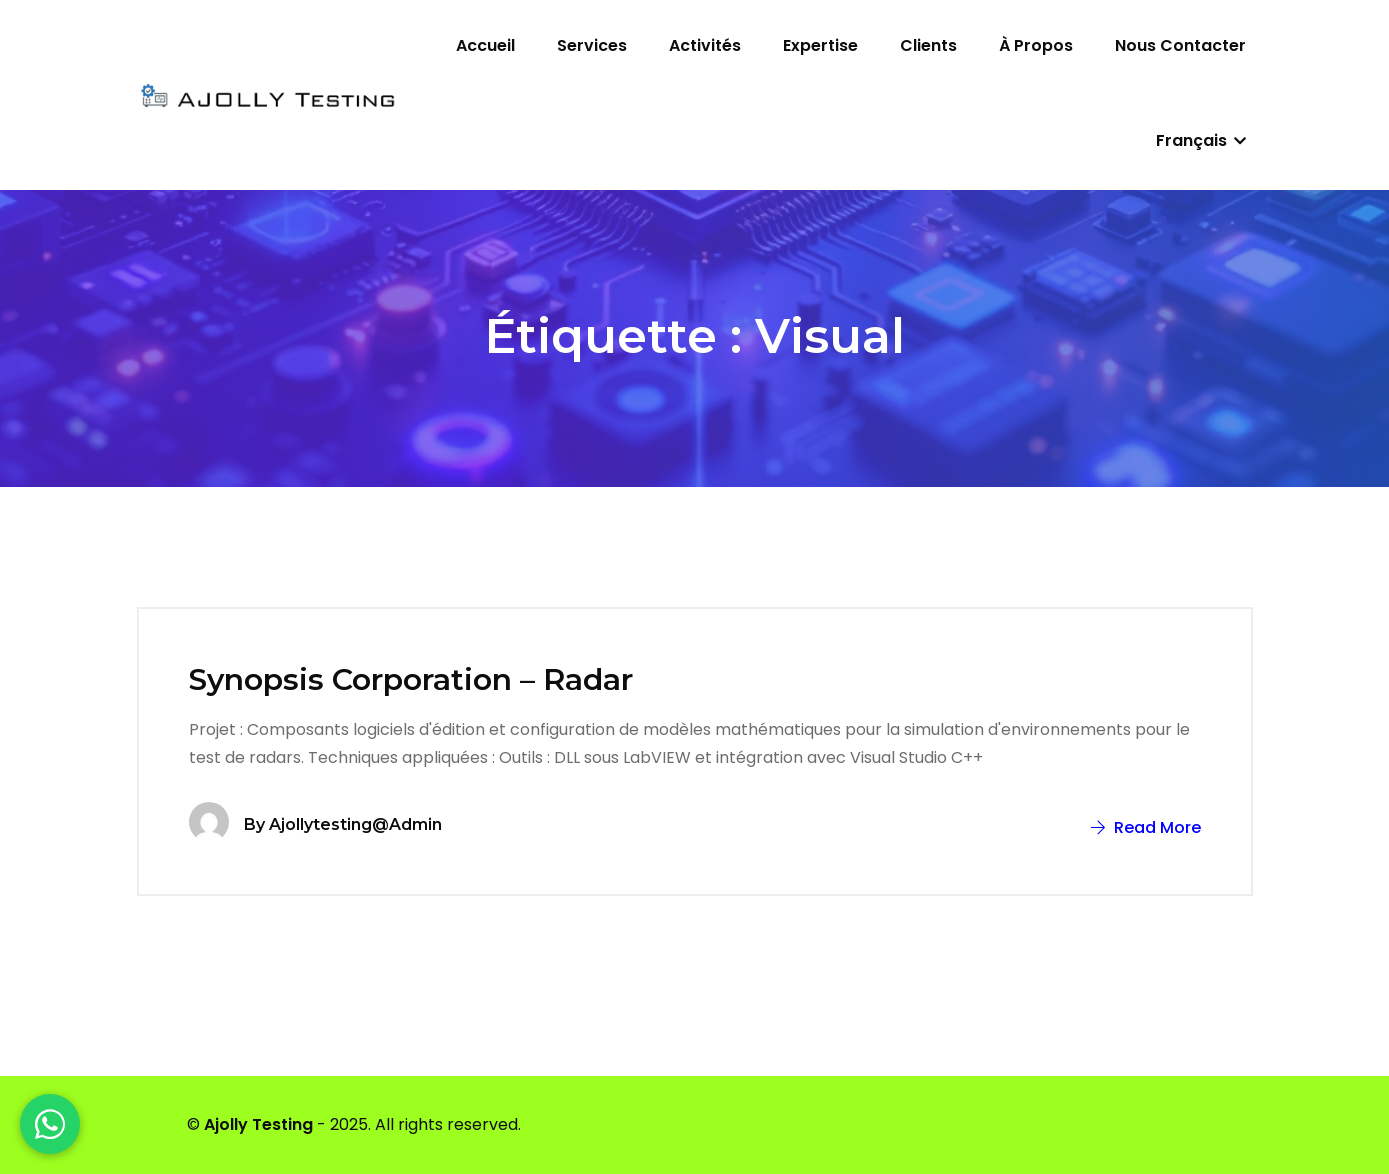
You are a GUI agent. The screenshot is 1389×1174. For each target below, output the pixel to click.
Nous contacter (1180, 45)
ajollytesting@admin (355, 824)
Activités (705, 45)
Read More (1146, 827)
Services (592, 45)
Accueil (485, 45)
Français (1201, 140)
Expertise (820, 45)
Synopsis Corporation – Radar (411, 679)
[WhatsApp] (50, 1124)
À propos (1036, 45)
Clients (928, 45)
